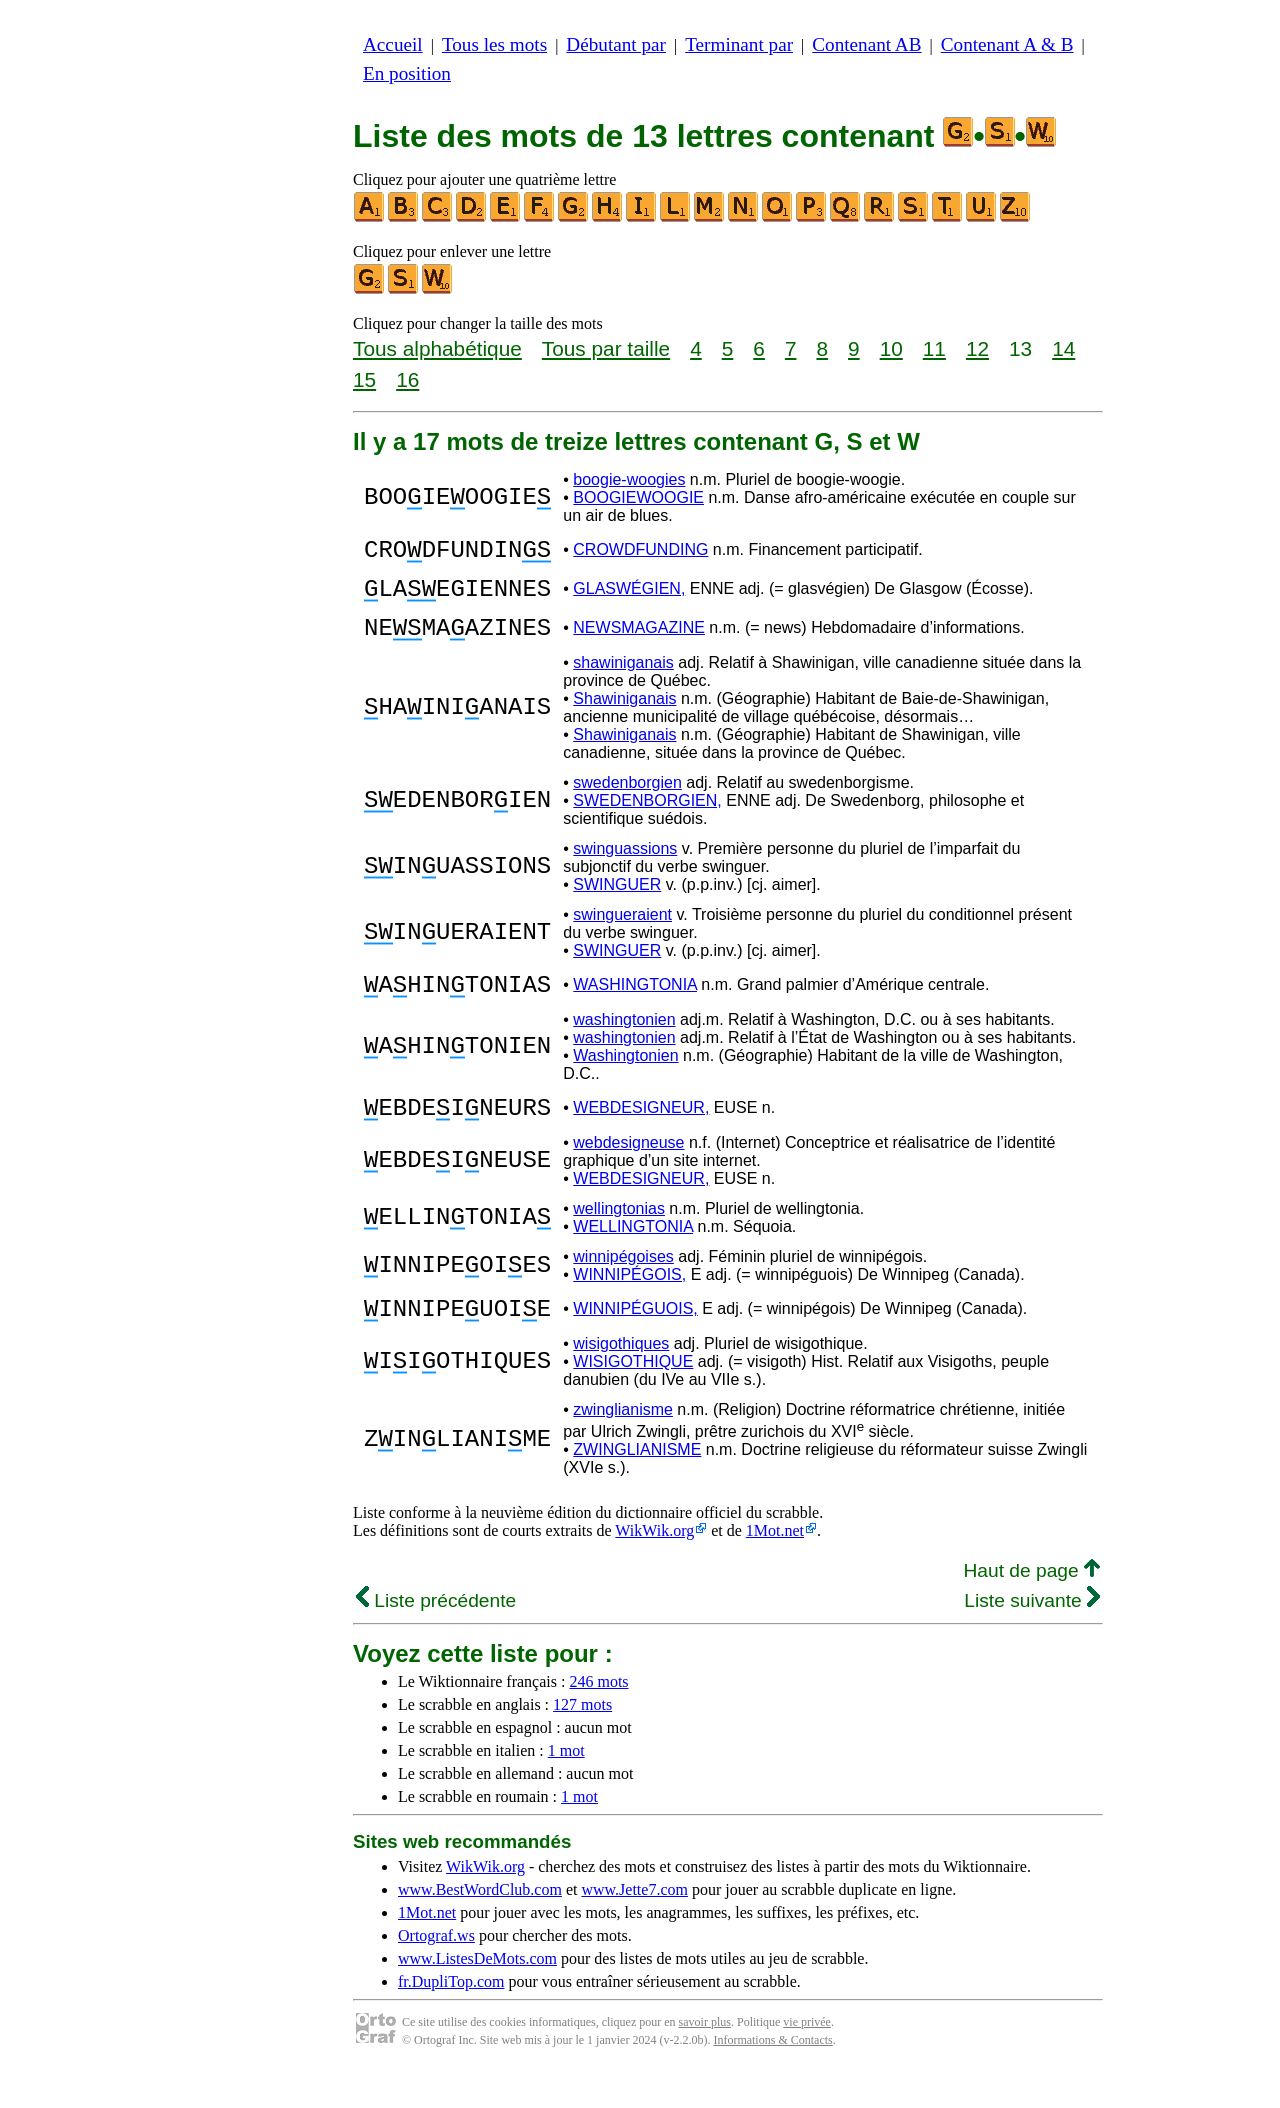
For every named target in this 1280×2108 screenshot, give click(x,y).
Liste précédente (436, 1636)
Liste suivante (1032, 1636)
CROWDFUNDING (640, 552)
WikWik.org (654, 1566)
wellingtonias (619, 1238)
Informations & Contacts (772, 2076)
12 (977, 348)
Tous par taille (606, 348)
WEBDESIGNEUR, (641, 1134)
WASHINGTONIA (635, 1005)
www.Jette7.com (634, 1925)
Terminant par (739, 44)
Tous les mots (494, 44)
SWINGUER (617, 902)
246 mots (598, 1717)
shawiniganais (623, 680)
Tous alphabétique (437, 348)
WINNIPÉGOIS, (629, 1304)
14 (1063, 348)
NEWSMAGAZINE (639, 642)
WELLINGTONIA (633, 1256)
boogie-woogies (629, 479)
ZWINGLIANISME (637, 1485)
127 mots (582, 1740)
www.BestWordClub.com (480, 1925)
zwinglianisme (623, 1445)
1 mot (566, 1786)
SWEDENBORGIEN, (647, 818)
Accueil (393, 44)
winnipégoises (623, 1286)
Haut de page (1031, 1606)
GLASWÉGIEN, (629, 597)
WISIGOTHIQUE (633, 1397)
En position (407, 73)
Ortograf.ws (436, 1971)
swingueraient (622, 932)
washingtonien (624, 1043)
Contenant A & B (1007, 44)
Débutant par (616, 44)
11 (934, 348)
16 (407, 379)
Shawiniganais (624, 716)
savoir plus (705, 2058)
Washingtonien (625, 1079)
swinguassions (625, 866)
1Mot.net (775, 1566)
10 (891, 348)
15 (364, 379)
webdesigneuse (628, 1172)
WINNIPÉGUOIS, (635, 1341)
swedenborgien (627, 800)
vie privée (807, 2058)
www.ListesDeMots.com (477, 1994)
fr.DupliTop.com (451, 2017)
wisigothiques (621, 1379)
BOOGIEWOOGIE (638, 497)
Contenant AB (866, 44)
